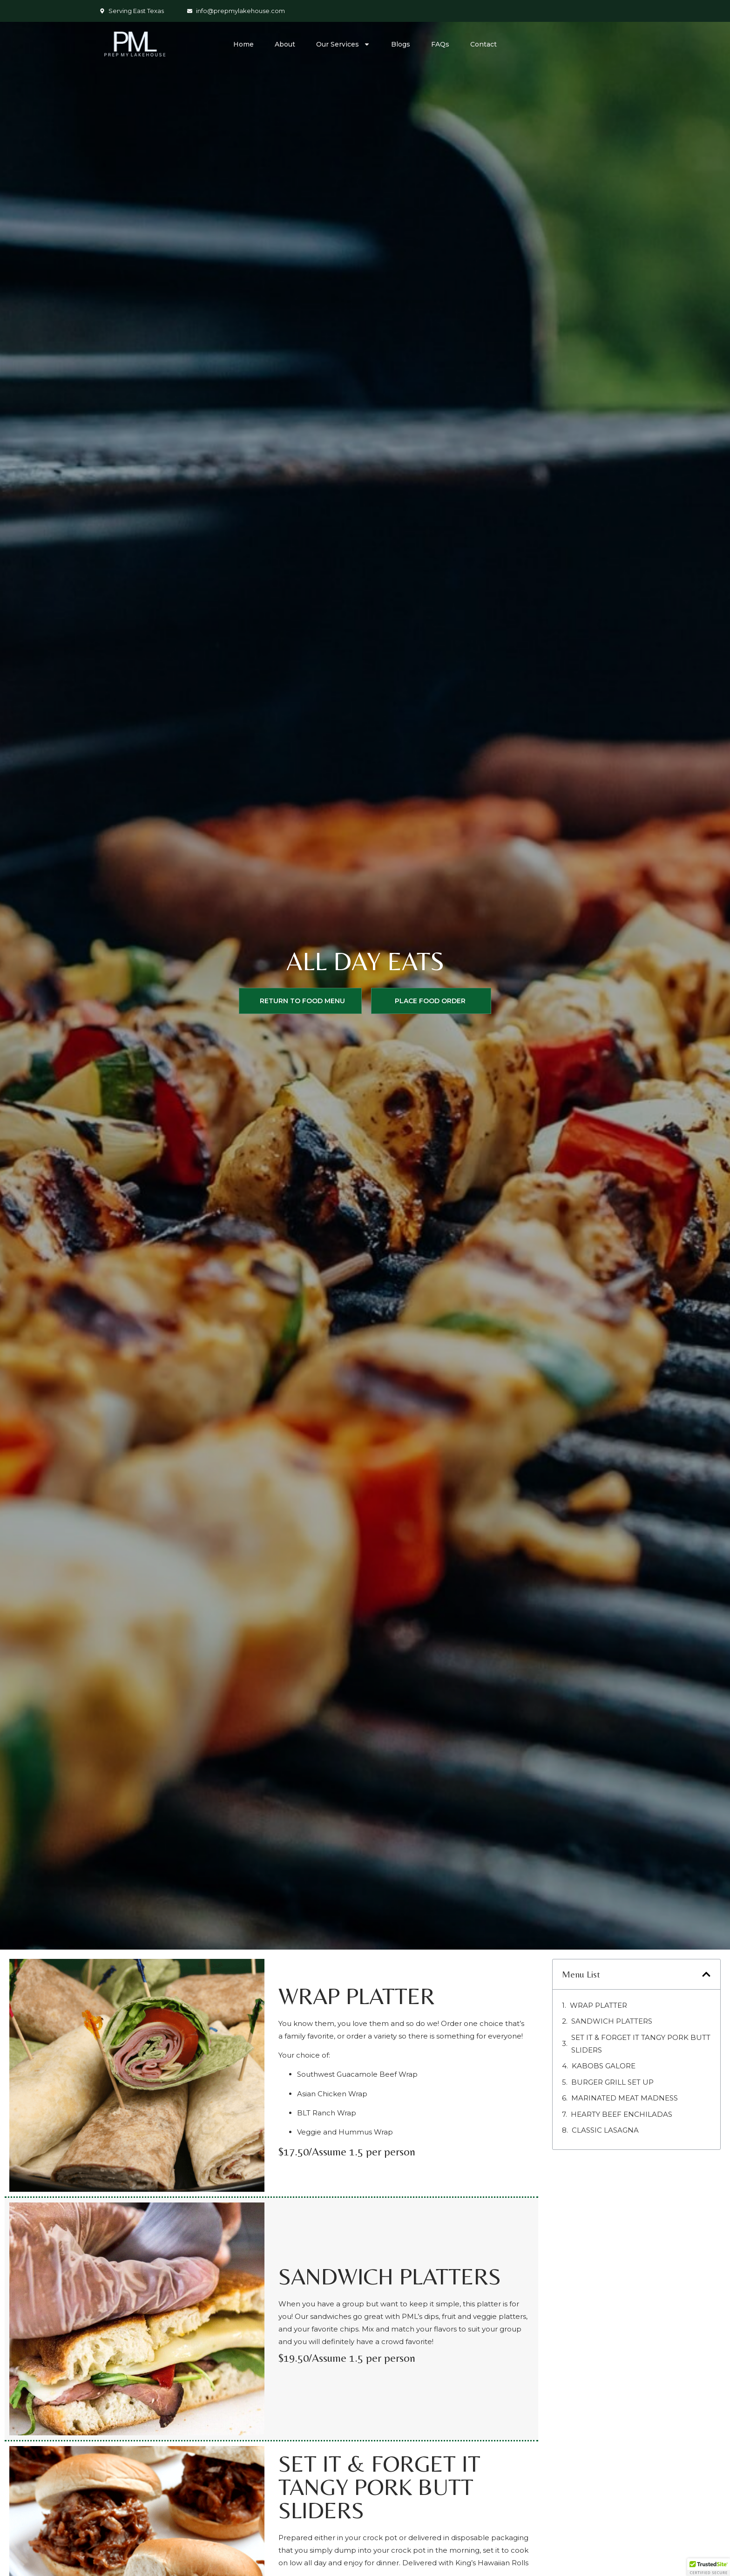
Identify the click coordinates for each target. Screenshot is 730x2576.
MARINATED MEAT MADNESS (624, 2097)
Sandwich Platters (611, 2021)
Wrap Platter (598, 2005)
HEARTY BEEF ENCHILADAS (621, 2114)
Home (243, 44)
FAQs (440, 44)
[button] (706, 1974)
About (285, 44)
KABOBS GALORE (603, 2065)
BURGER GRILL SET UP (612, 2082)
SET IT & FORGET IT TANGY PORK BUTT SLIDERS (640, 2043)
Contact (483, 44)
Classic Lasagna (605, 2130)
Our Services (343, 44)
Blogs (400, 44)
